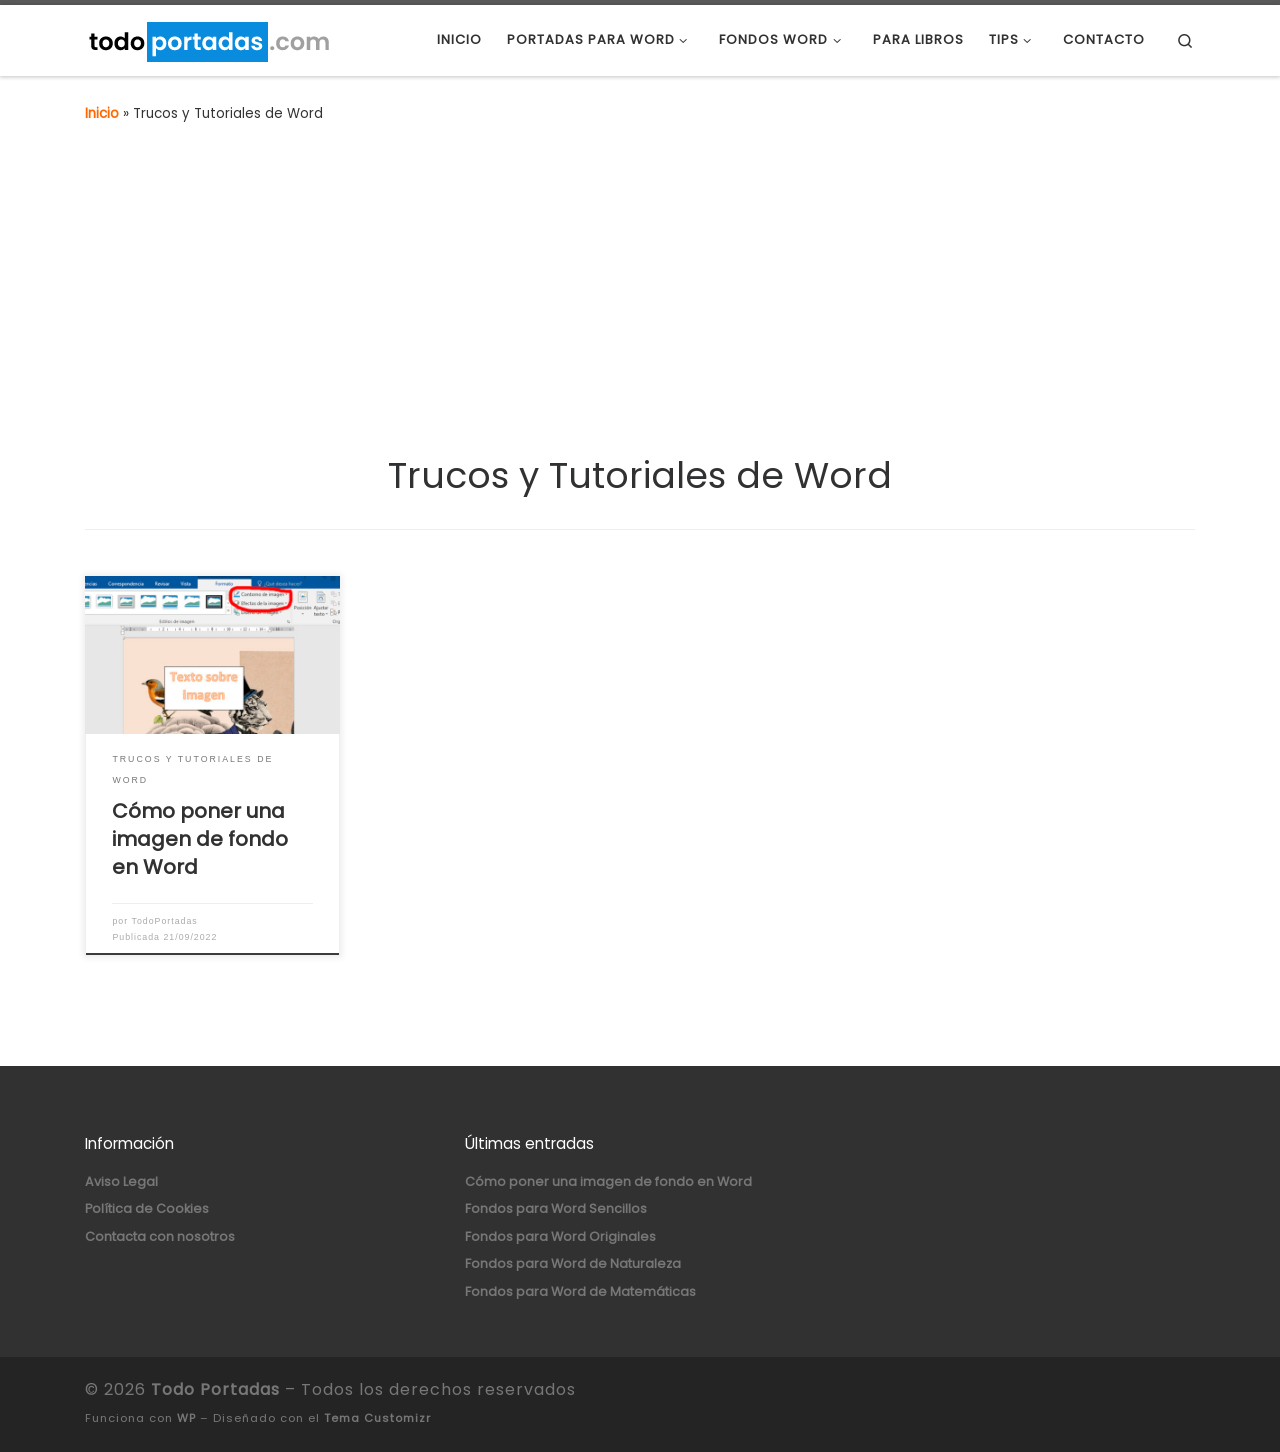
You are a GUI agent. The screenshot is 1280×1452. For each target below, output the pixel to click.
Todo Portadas (215, 1389)
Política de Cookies (147, 1208)
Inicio (102, 113)
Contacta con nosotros (160, 1236)
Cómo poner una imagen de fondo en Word (200, 839)
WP (186, 1418)
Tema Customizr (377, 1418)
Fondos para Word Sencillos (556, 1208)
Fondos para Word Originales (560, 1236)
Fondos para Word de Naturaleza (573, 1263)
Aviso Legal (121, 1181)
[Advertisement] (640, 303)
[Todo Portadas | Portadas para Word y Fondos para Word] (208, 39)
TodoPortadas (165, 921)
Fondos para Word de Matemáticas (580, 1291)
